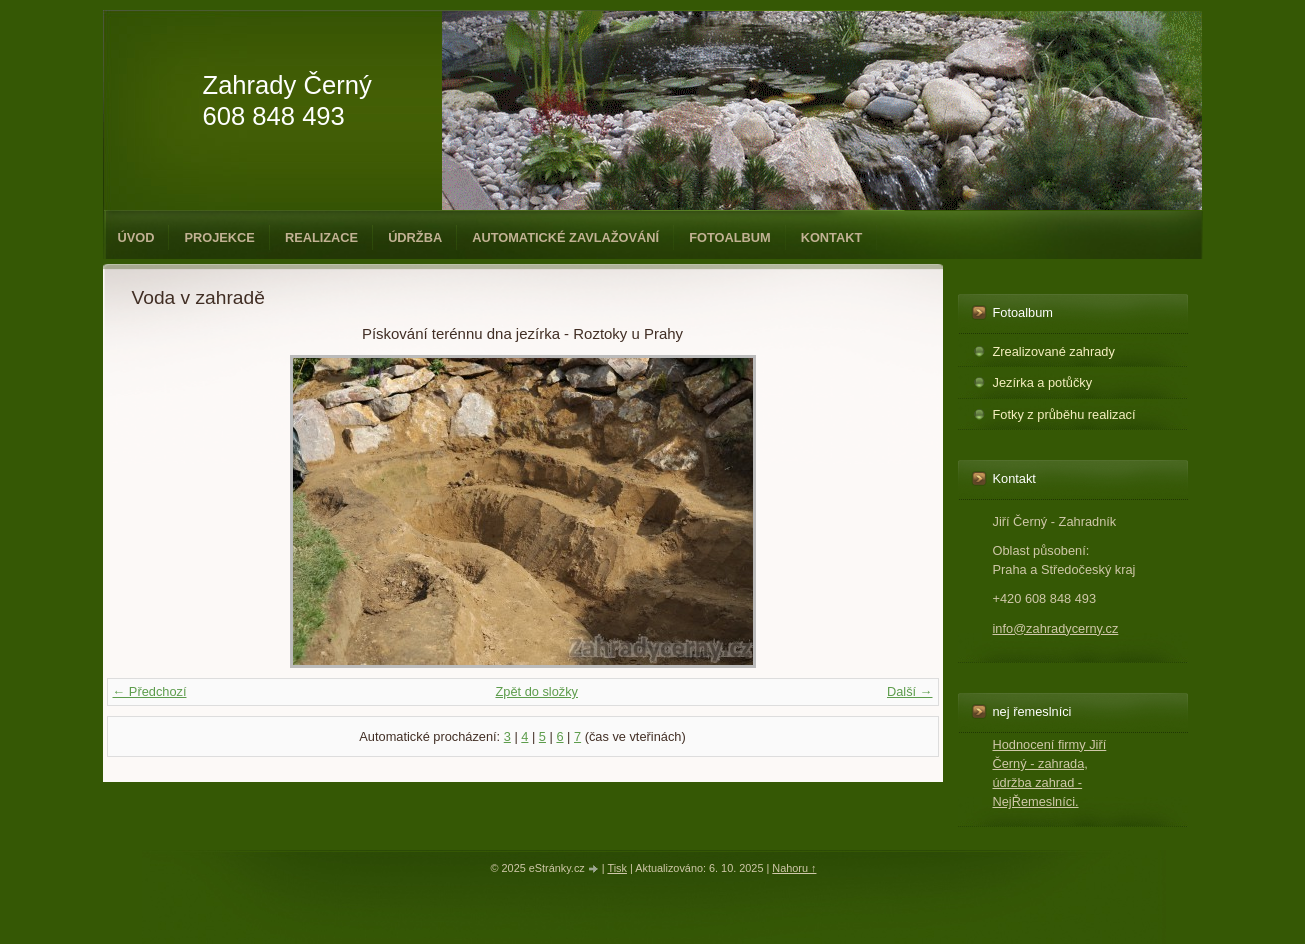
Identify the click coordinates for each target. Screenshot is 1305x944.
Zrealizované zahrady (1054, 351)
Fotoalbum (730, 237)
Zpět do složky (536, 691)
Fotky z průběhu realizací (1064, 414)
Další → (910, 691)
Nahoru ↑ (794, 868)
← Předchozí (150, 691)
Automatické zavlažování (565, 237)
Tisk (617, 868)
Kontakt (832, 237)
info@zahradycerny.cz (1056, 628)
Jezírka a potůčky (1043, 382)
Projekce (219, 237)
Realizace (321, 237)
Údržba (415, 237)
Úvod (136, 237)
